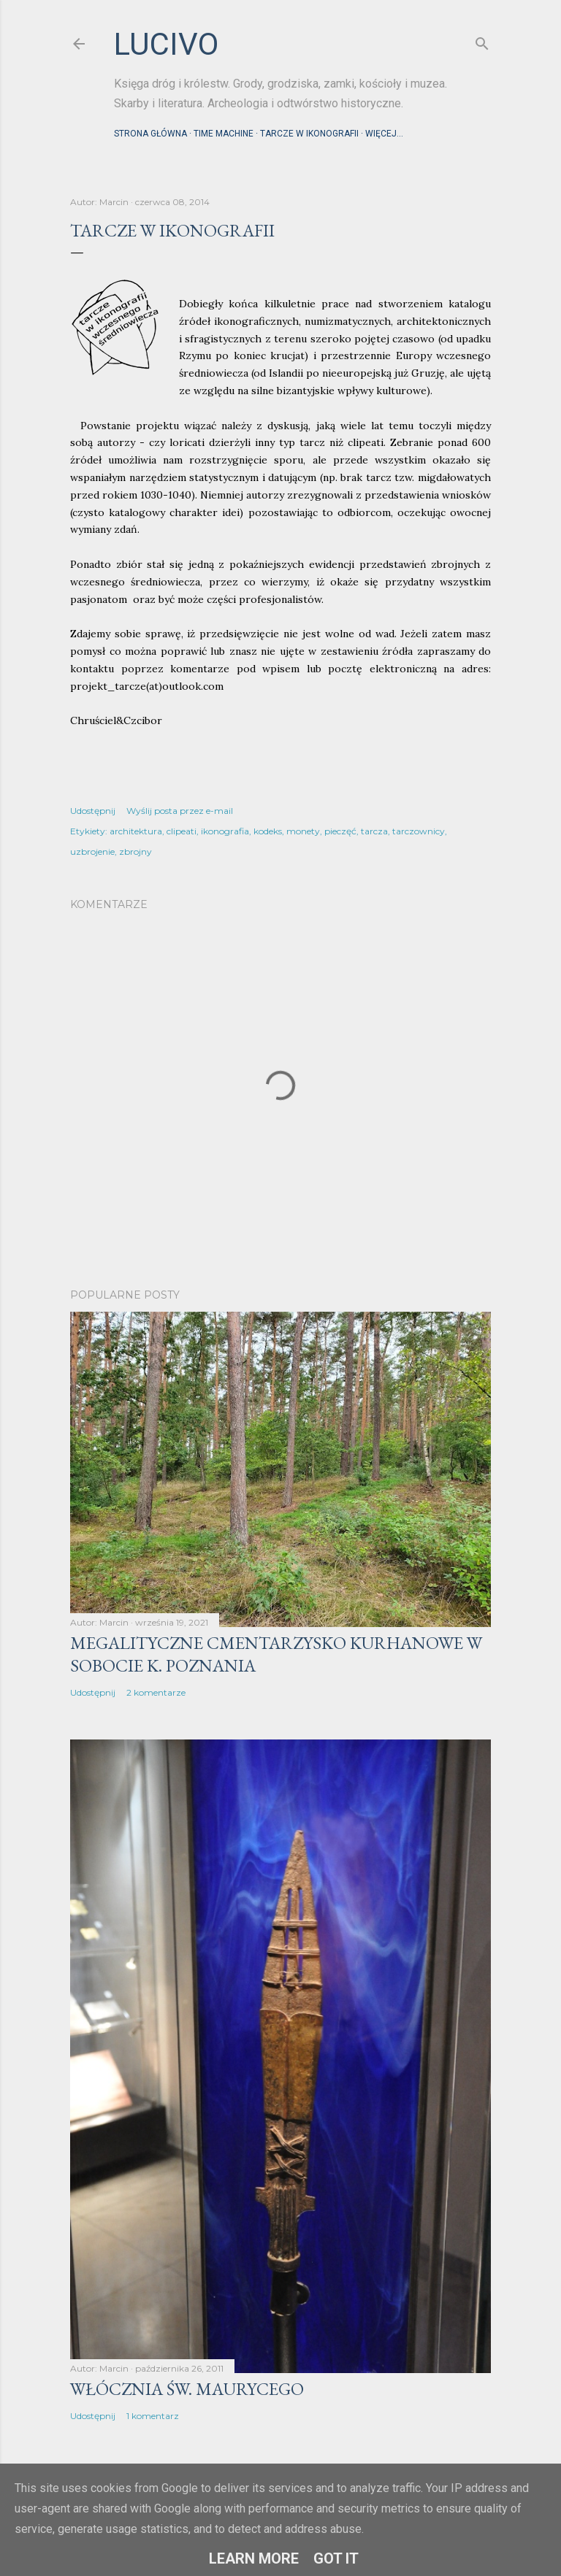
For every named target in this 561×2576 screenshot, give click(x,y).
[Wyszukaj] (482, 40)
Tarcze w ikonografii (309, 133)
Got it (336, 2558)
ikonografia (225, 831)
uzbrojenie (92, 851)
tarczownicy (418, 831)
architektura (136, 831)
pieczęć (340, 831)
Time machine (223, 133)
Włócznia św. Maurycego (187, 2388)
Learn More (254, 2558)
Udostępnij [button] (92, 810)
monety (303, 831)
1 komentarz (152, 2415)
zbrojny (135, 851)
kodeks (267, 831)
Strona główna (150, 133)
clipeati (181, 831)
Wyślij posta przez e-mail (179, 810)
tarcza (374, 831)
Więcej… (384, 133)
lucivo (166, 44)
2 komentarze (156, 1692)
